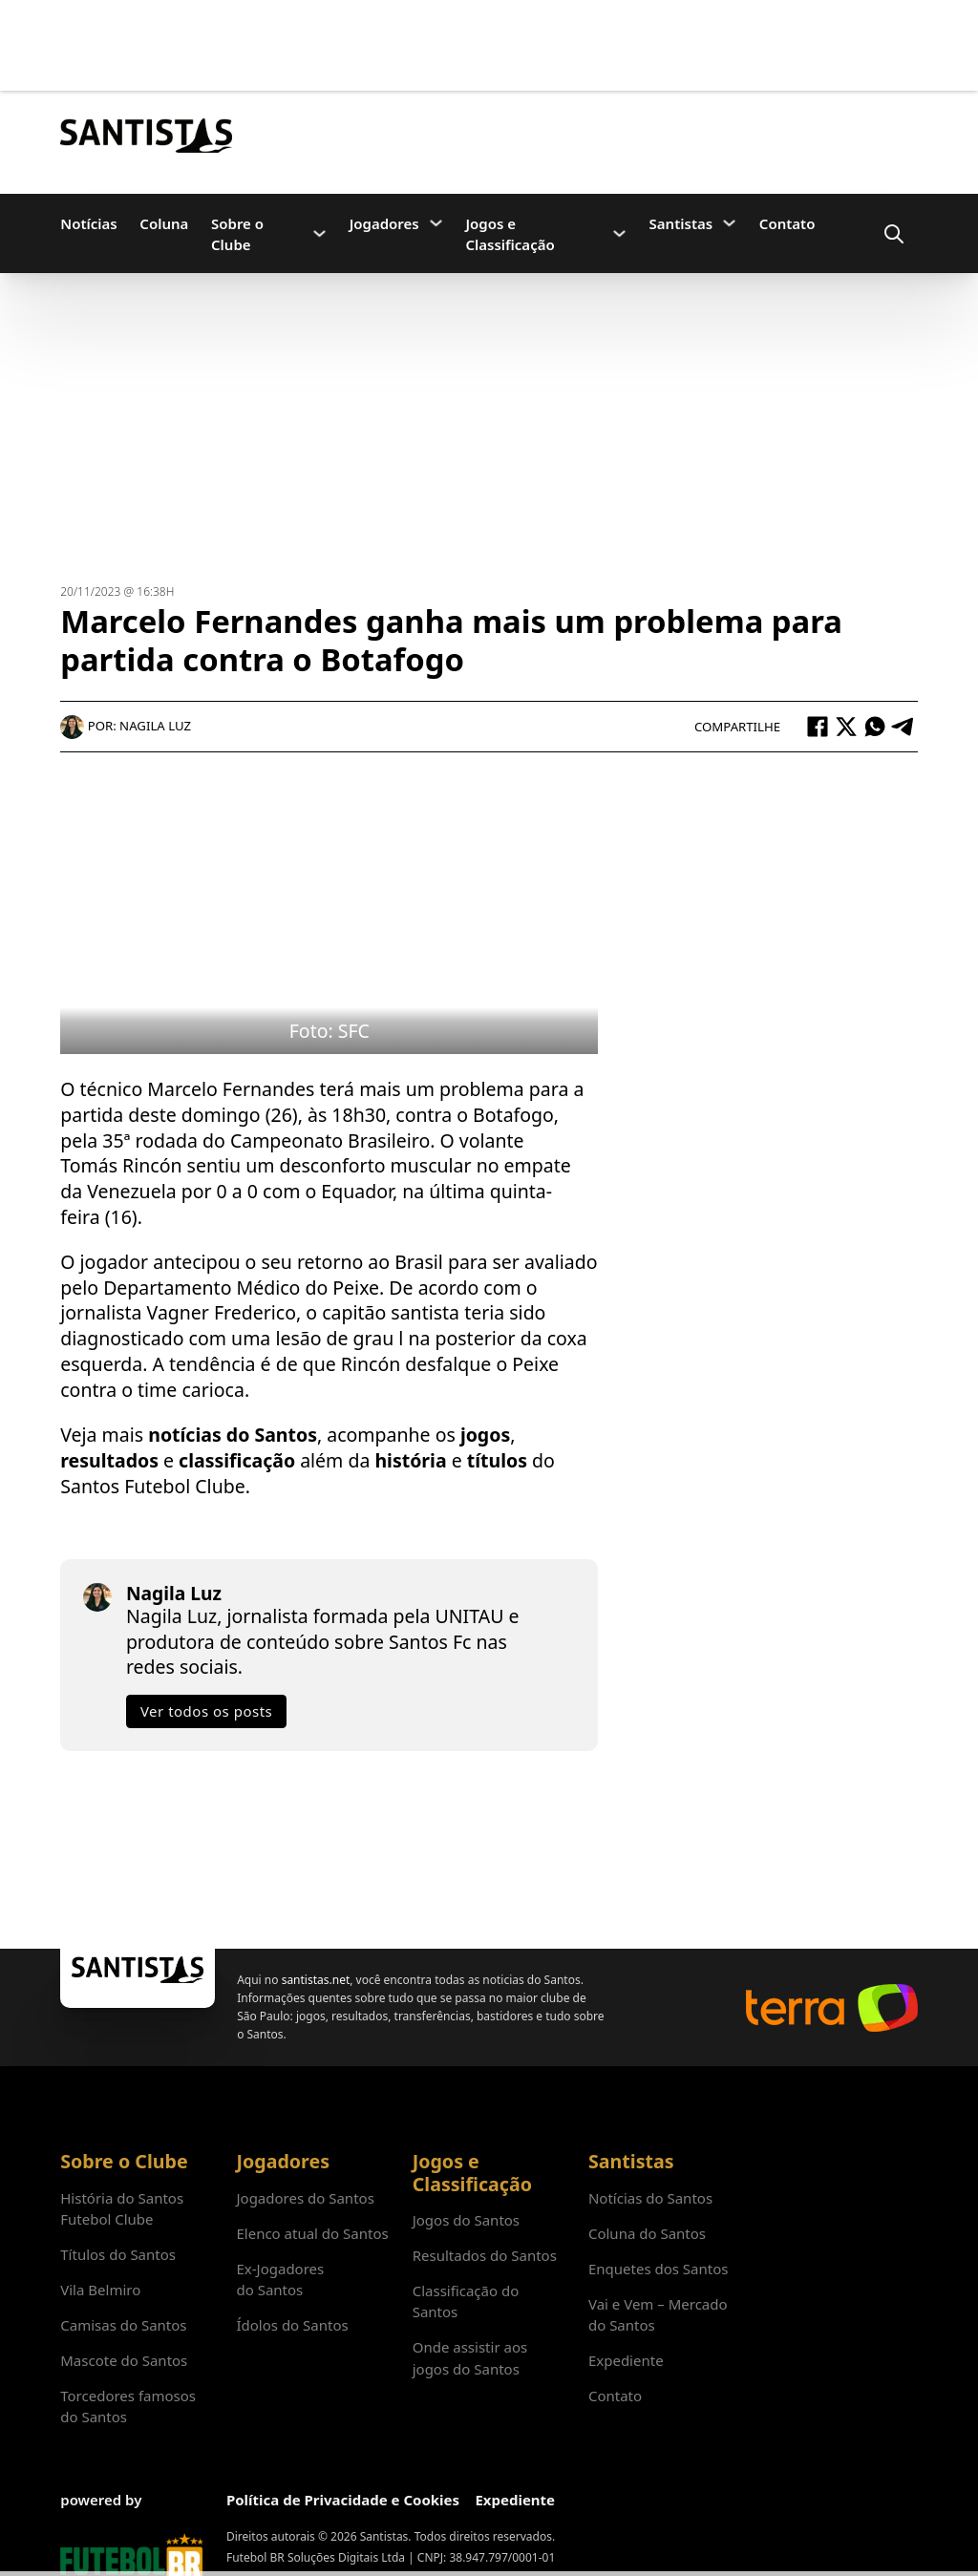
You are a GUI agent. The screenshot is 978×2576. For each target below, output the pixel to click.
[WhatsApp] (875, 726)
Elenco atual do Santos (312, 2233)
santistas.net (316, 1980)
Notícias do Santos (650, 2197)
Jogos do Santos (466, 2219)
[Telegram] (903, 726)
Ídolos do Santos (292, 2324)
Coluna (163, 223)
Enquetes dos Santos (658, 2268)
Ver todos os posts (206, 1711)
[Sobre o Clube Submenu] (319, 233)
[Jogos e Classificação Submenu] (619, 233)
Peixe (535, 1364)
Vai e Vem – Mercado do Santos (658, 2314)
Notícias (88, 223)
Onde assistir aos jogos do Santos (470, 2357)
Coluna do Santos (647, 2233)
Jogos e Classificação (509, 234)
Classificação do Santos (466, 2301)
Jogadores (384, 223)
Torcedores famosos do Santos (128, 2406)
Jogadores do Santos (304, 2197)
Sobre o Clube (237, 234)
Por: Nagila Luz (125, 725)
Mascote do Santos (123, 2360)
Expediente (626, 2360)
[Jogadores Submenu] (436, 223)
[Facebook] (817, 726)
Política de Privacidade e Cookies (342, 2499)
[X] (846, 726)
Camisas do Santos (123, 2324)
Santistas (681, 223)
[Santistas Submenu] (729, 223)
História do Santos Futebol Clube (121, 2208)
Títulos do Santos (118, 2254)
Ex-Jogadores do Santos (280, 2279)
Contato (787, 223)
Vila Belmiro (100, 2289)
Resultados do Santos (485, 2255)
